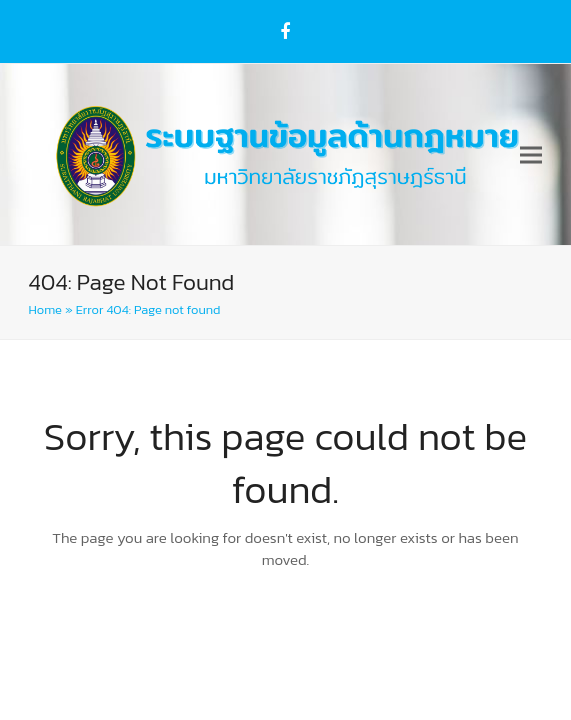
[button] (531, 154)
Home (45, 309)
